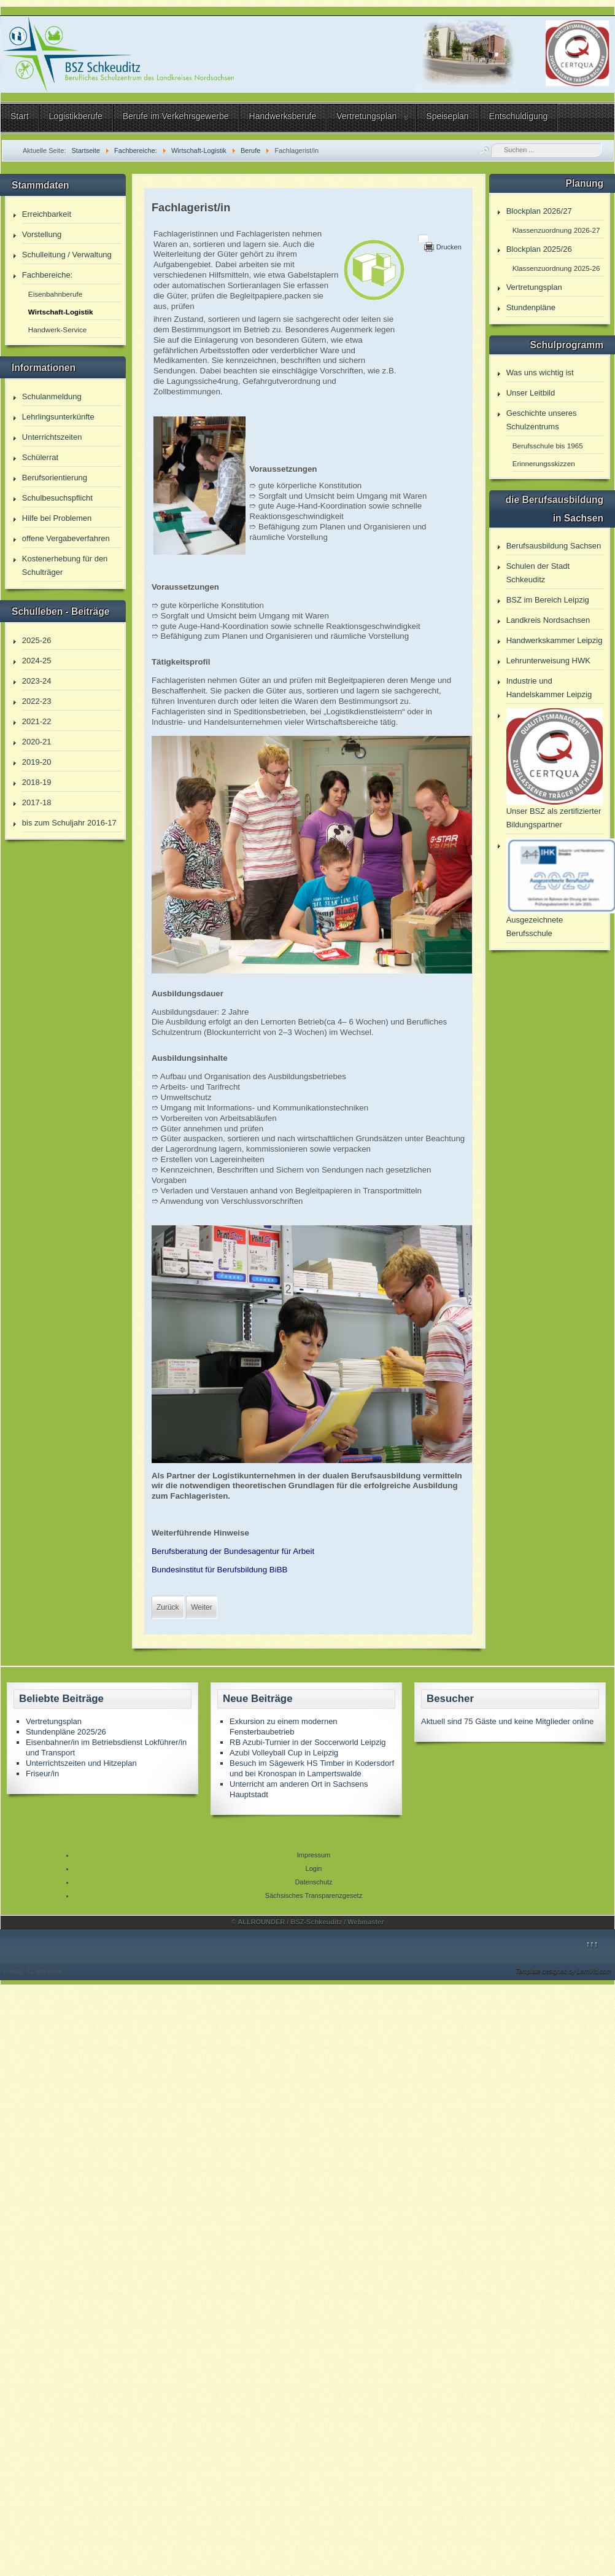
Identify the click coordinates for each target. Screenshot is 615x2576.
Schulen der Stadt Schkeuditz (538, 572)
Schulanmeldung (52, 396)
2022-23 (37, 701)
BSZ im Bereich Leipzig (547, 599)
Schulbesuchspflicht (57, 497)
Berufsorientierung (54, 477)
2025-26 (37, 640)
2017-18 (37, 802)
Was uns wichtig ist (540, 372)
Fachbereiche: (47, 274)
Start (19, 116)
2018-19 (37, 782)
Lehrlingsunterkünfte (58, 416)
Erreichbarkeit (46, 214)
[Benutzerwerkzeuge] (423, 238)
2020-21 (37, 741)
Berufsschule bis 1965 (547, 446)
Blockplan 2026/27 (539, 211)
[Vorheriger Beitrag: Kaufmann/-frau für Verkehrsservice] (168, 1607)
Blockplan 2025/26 (539, 249)
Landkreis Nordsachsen (548, 620)
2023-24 (37, 680)
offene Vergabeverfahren (66, 538)
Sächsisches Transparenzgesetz (313, 1895)
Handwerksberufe (283, 116)
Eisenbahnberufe (55, 294)
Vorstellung (41, 234)
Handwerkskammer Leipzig (554, 640)
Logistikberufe (75, 116)
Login (314, 1868)
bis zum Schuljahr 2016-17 (69, 822)
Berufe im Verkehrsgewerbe (176, 116)
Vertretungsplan (366, 116)
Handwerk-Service (57, 330)
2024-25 (37, 660)
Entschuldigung (518, 116)
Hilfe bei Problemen (56, 518)
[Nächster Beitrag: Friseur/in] (201, 1607)
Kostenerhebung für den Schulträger (65, 565)
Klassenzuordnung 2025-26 (556, 268)
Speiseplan (447, 116)
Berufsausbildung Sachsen (553, 545)
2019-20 (37, 762)
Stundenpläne (530, 307)
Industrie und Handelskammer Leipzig (549, 687)
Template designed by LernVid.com (563, 1971)
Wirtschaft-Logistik (60, 312)
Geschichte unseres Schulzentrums (541, 419)
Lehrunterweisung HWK (548, 660)
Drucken (449, 247)
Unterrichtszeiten (52, 437)
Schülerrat (40, 457)
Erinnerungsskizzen (543, 463)
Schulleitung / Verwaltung (67, 254)
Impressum (313, 1855)
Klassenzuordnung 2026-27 (556, 230)
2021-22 (37, 721)
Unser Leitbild (530, 392)
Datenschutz (313, 1882)
